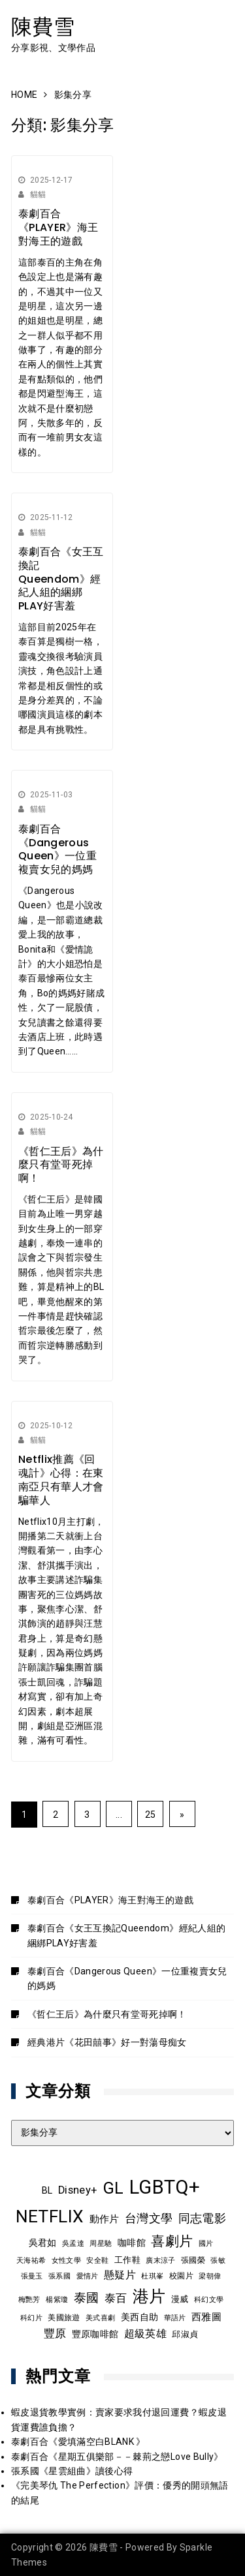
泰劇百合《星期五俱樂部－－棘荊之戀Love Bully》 (117, 2456)
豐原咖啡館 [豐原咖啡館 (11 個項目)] (95, 2334)
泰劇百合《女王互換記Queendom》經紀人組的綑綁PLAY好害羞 (61, 578)
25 (150, 1814)
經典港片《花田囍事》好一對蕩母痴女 (107, 2042)
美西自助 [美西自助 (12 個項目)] (139, 2317)
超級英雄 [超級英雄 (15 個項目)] (145, 2334)
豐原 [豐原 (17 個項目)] (55, 2333)
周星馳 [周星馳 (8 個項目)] (101, 2243)
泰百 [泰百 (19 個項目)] (116, 2298)
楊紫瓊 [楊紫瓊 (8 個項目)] (57, 2299)
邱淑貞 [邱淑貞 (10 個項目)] (185, 2334)
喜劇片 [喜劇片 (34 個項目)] (172, 2241)
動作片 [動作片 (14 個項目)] (105, 2219)
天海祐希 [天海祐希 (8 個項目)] (31, 2260)
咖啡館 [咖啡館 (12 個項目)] (132, 2242)
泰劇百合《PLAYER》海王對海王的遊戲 (58, 227)
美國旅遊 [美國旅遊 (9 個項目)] (64, 2317)
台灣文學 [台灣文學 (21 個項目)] (148, 2218)
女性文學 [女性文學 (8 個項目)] (66, 2260)
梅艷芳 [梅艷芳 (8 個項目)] (29, 2299)
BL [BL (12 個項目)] (47, 2190)
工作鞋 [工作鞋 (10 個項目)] (127, 2260)
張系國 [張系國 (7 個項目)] (59, 2276)
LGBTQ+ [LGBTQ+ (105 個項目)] (164, 2187)
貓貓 (38, 194)
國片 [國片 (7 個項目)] (206, 2243)
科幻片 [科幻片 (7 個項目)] (31, 2318)
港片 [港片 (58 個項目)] (149, 2296)
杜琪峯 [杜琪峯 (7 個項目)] (152, 2276)
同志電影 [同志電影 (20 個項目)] (202, 2218)
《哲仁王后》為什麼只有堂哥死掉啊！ (61, 1165)
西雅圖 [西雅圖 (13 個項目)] (206, 2317)
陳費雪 (42, 26)
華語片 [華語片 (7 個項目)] (175, 2318)
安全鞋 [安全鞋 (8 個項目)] (97, 2260)
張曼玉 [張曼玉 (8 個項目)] (32, 2275)
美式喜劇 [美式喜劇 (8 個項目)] (100, 2317)
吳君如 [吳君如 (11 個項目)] (43, 2242)
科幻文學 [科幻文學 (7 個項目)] (208, 2299)
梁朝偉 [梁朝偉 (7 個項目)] (210, 2276)
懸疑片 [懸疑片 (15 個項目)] (120, 2275)
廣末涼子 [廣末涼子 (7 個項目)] (160, 2260)
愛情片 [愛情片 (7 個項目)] (87, 2276)
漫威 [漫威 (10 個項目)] (180, 2299)
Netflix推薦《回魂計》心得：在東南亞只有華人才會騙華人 (61, 1479)
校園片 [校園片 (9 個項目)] (181, 2275)
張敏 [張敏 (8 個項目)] (217, 2260)
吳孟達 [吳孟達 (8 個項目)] (73, 2243)
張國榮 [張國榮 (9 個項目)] (193, 2260)
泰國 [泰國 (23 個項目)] (86, 2298)
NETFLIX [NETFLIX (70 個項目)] (50, 2216)
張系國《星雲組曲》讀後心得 (72, 2471)
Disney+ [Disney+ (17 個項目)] (77, 2190)
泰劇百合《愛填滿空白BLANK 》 (78, 2441)
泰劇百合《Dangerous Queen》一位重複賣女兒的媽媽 (57, 849)
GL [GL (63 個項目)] (113, 2188)
